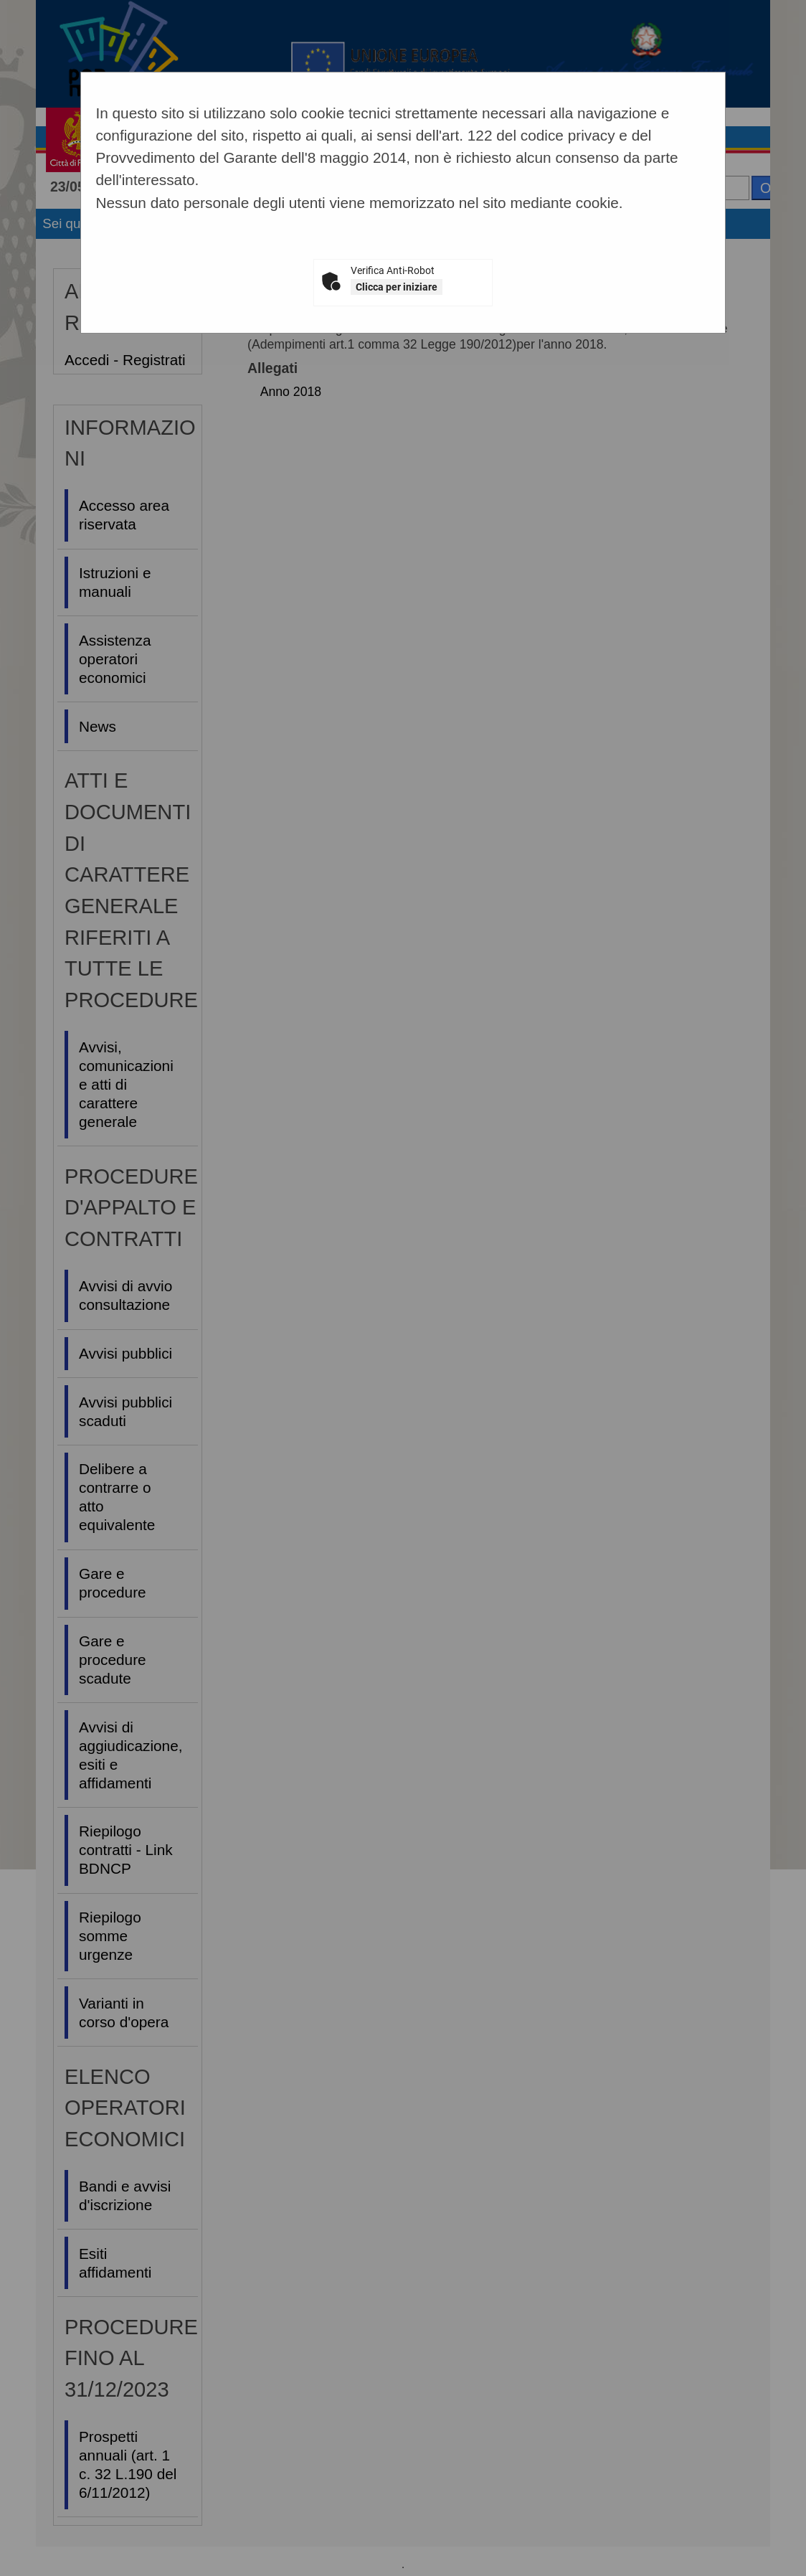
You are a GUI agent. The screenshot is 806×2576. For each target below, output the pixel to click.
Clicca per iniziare (396, 287)
